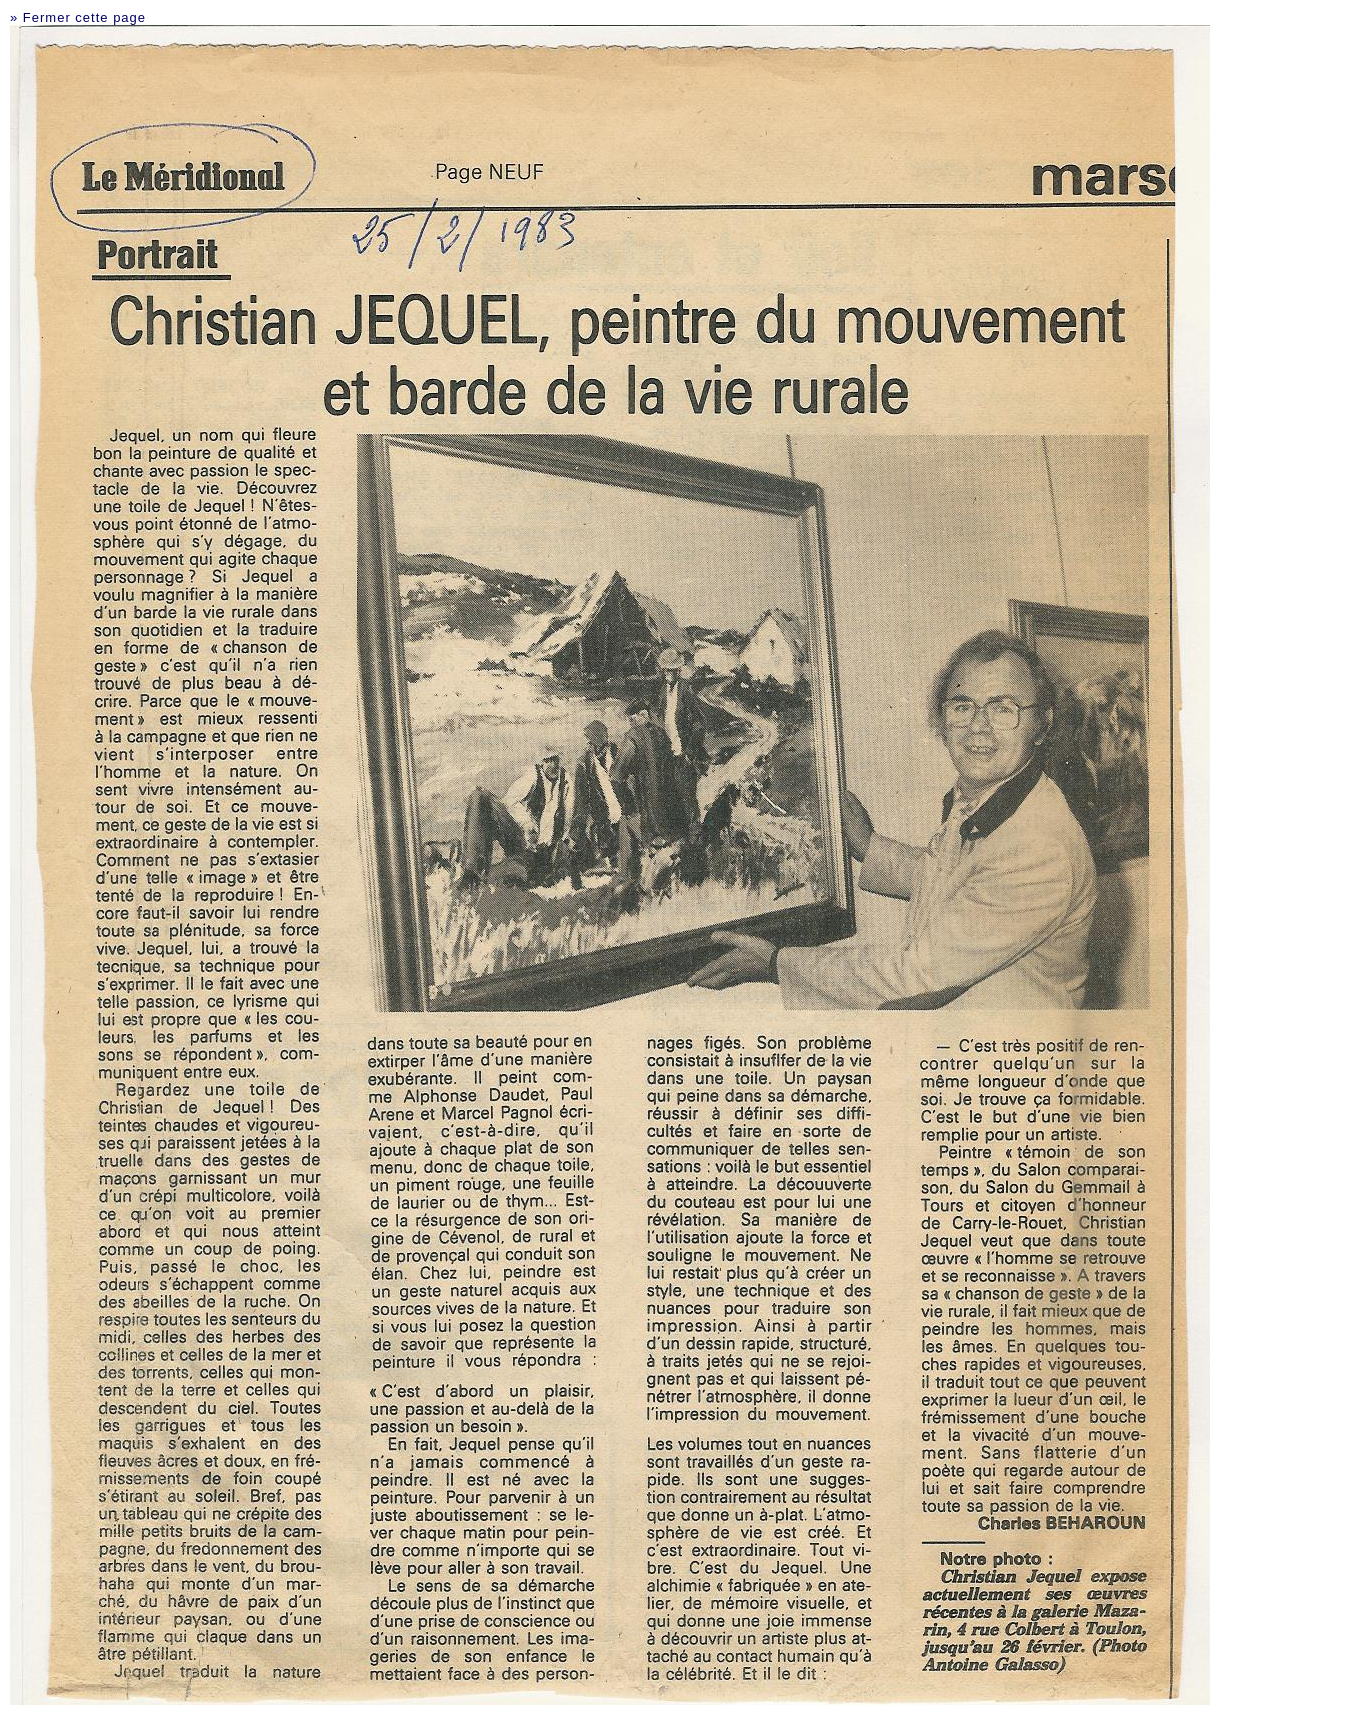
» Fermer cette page (78, 17)
